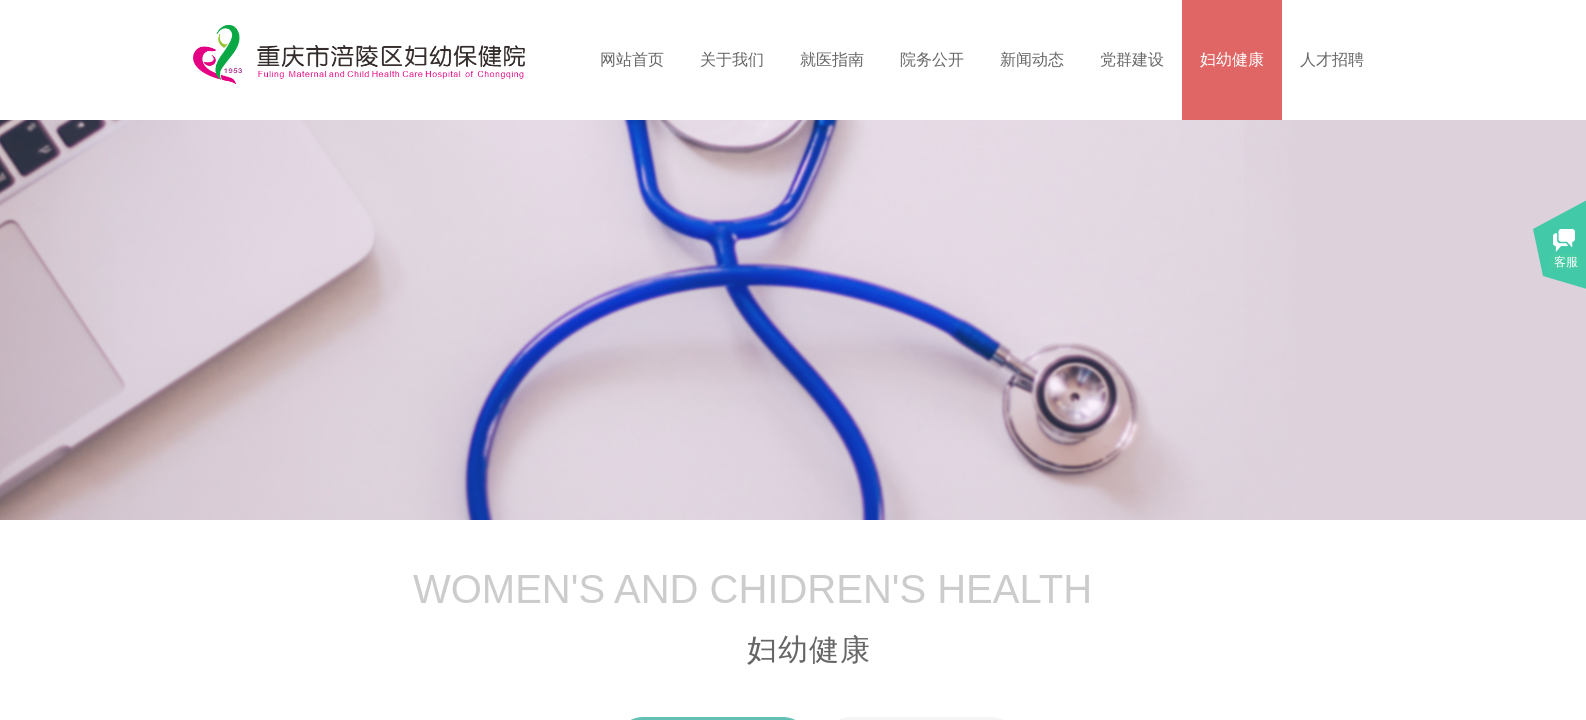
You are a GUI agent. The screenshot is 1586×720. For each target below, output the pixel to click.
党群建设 (1132, 59)
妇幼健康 (1232, 59)
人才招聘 (1332, 59)
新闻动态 (1032, 59)
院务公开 (932, 59)
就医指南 (832, 59)
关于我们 (732, 59)
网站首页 (632, 59)
